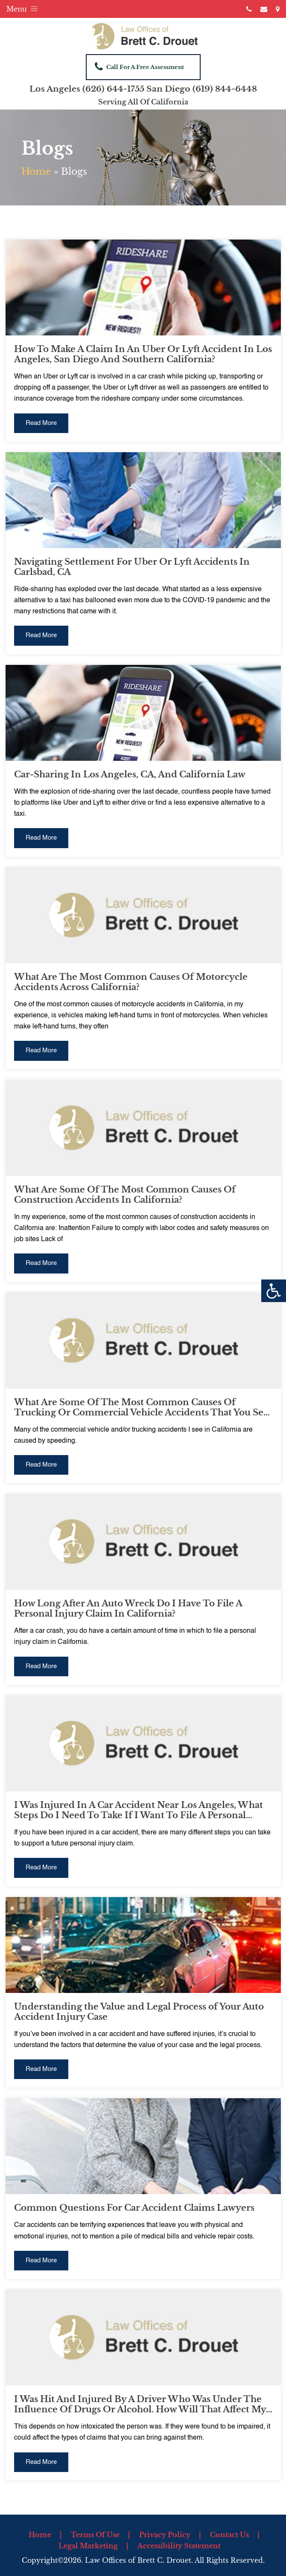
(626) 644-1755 (113, 89)
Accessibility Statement (179, 2545)
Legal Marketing (88, 2545)
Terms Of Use (95, 2534)
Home (36, 171)
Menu (22, 9)
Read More (41, 423)
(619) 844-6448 (225, 89)
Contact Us (229, 2534)
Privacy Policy (164, 2534)
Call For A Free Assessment (139, 66)
